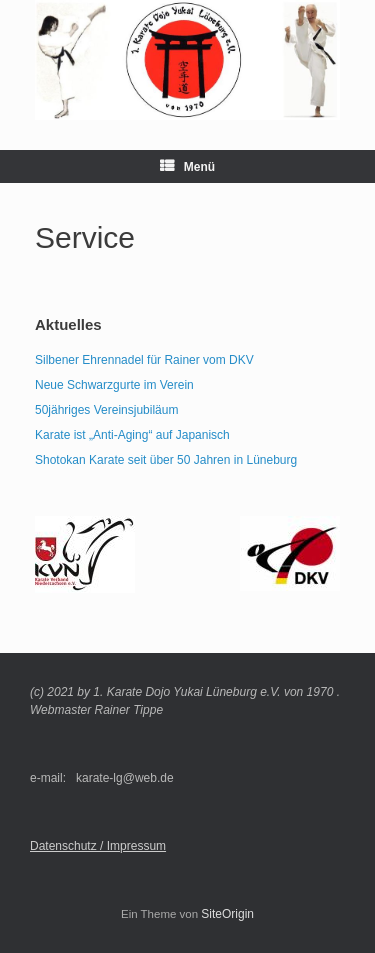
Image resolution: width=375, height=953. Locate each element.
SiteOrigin (227, 914)
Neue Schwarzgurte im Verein (114, 385)
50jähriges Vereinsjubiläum (106, 410)
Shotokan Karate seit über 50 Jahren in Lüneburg (166, 460)
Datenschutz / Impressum (98, 846)
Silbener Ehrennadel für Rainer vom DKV (144, 360)
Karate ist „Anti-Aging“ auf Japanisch (132, 435)
